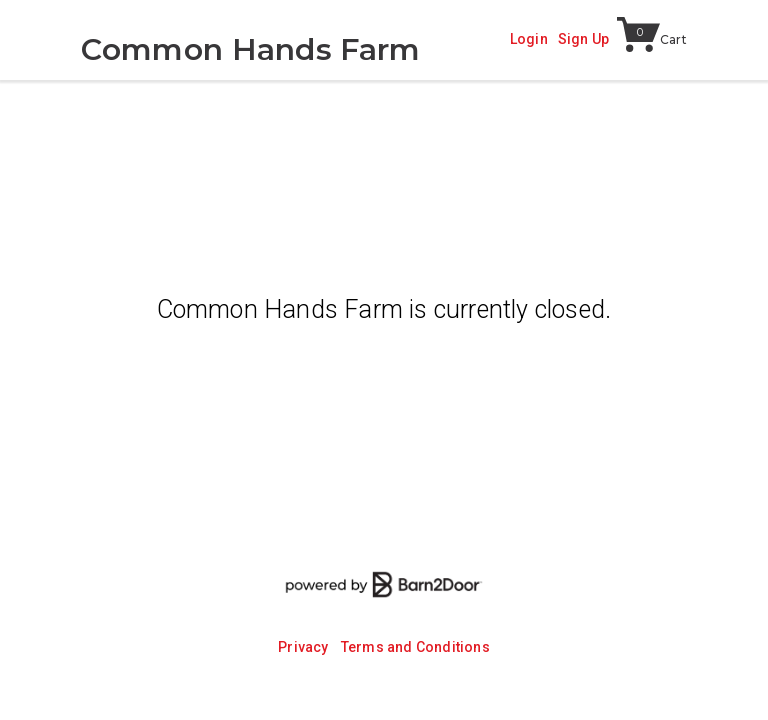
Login (529, 39)
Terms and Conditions (415, 647)
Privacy (303, 647)
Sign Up (583, 39)
